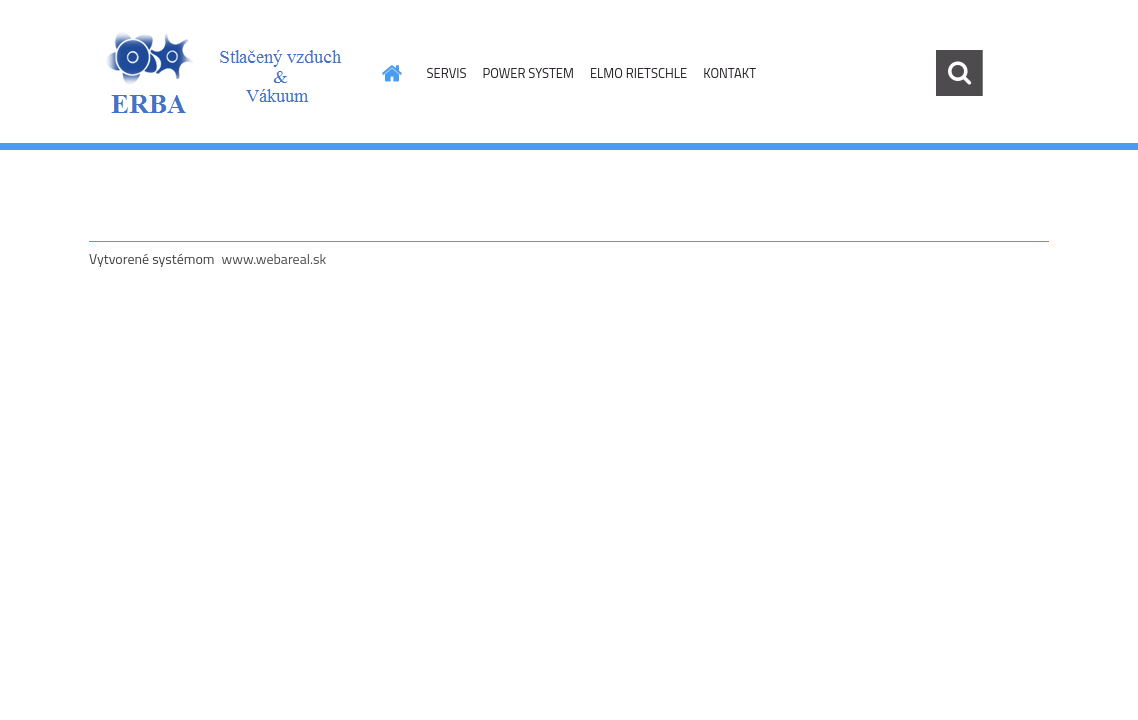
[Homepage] (389, 73)
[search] (959, 73)
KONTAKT (729, 73)
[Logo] (226, 74)
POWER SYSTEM (527, 73)
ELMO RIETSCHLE (638, 73)
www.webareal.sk (274, 258)
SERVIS (447, 73)
